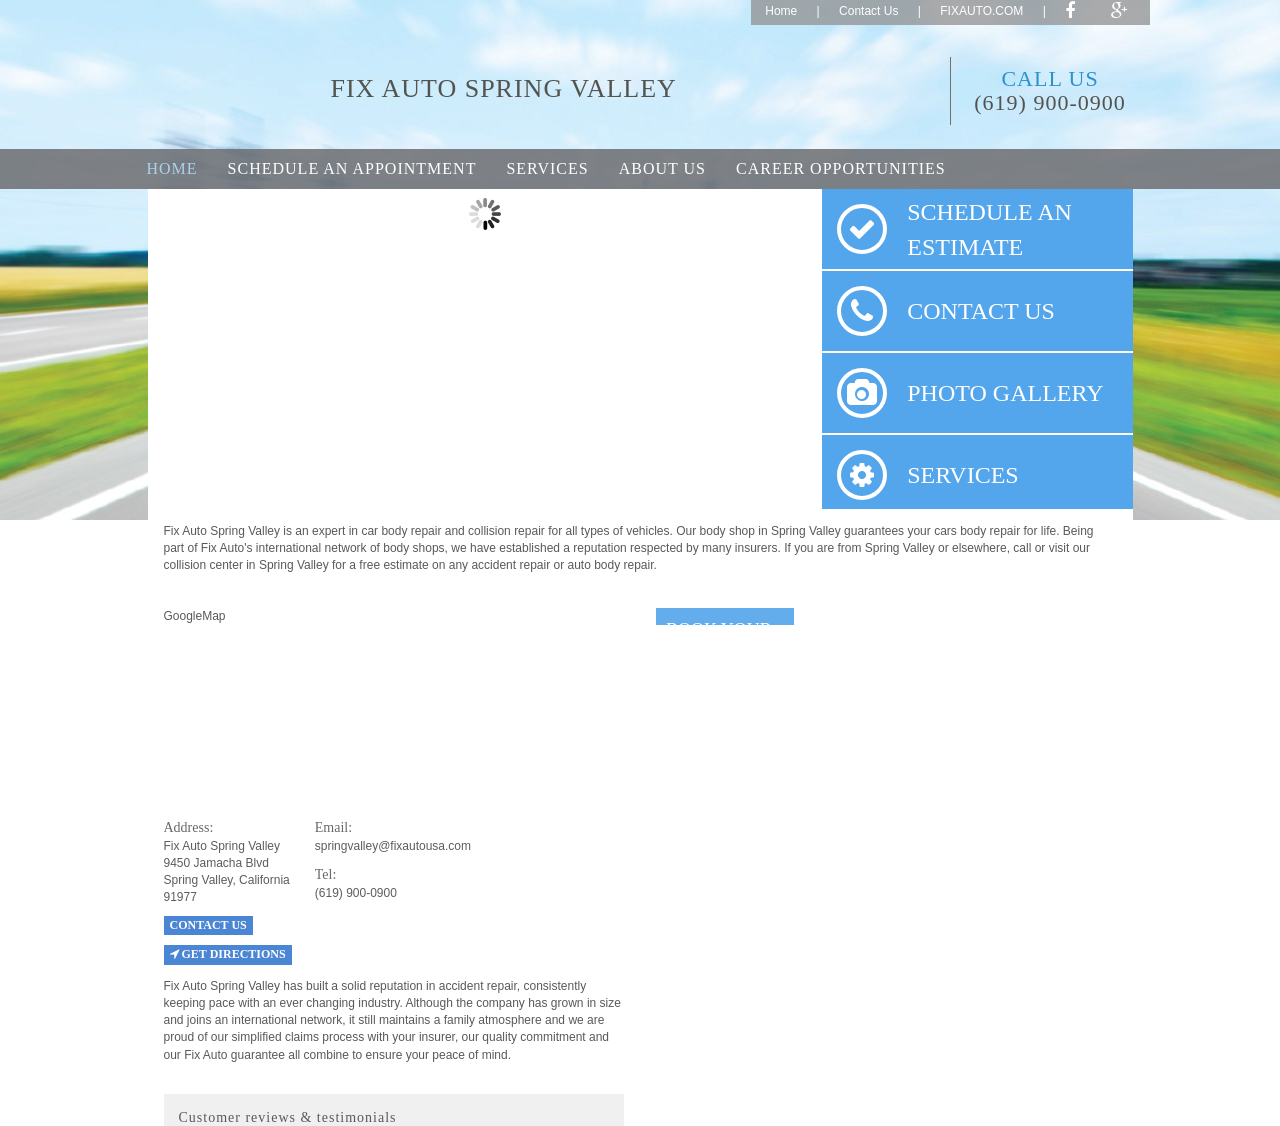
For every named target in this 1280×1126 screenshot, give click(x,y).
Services (547, 168)
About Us (662, 168)
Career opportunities (841, 168)
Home (781, 11)
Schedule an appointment (352, 168)
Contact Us (868, 11)
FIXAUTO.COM (981, 11)
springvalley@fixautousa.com (393, 846)
